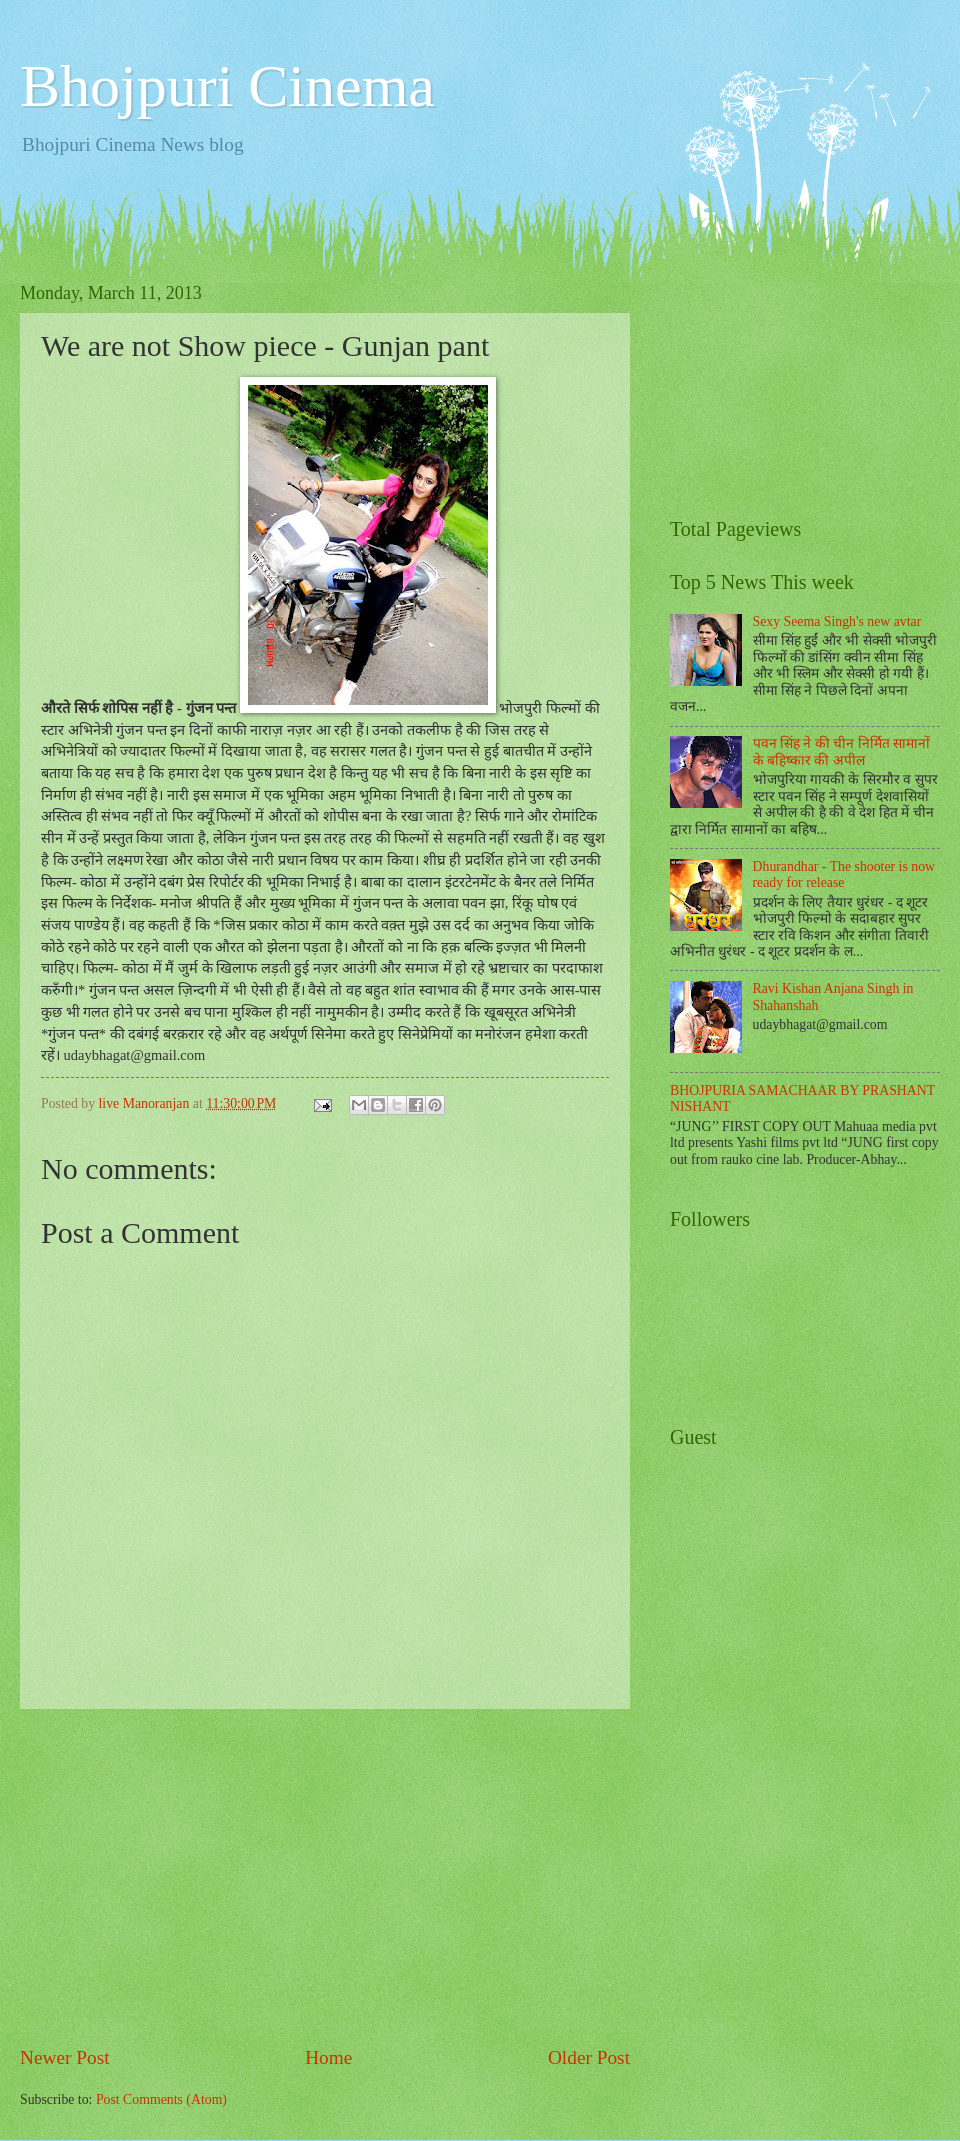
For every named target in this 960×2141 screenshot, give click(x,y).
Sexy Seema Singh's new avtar (837, 621)
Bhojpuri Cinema (227, 86)
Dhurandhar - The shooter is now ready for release (844, 875)
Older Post (589, 2057)
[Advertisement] (325, 1877)
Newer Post (65, 2057)
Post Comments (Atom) (161, 2099)
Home (328, 2057)
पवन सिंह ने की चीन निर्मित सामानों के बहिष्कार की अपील (842, 752)
